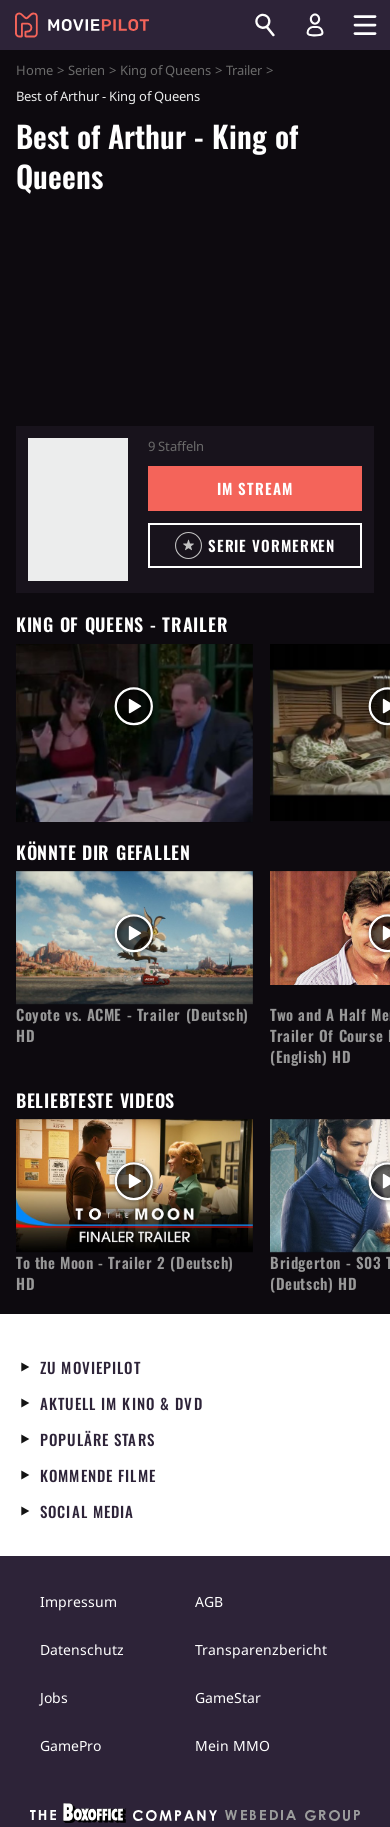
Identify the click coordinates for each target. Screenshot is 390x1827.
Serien (86, 70)
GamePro (70, 1745)
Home (34, 70)
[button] (255, 545)
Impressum (78, 1601)
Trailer (244, 70)
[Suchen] (265, 25)
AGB (209, 1601)
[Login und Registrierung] (315, 25)
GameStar (228, 1697)
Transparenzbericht (261, 1649)
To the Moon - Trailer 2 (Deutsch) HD (125, 1273)
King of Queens (165, 70)
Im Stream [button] (254, 488)
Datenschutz (82, 1649)
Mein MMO (232, 1745)
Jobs (54, 1697)
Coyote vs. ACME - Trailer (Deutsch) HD (132, 1025)
